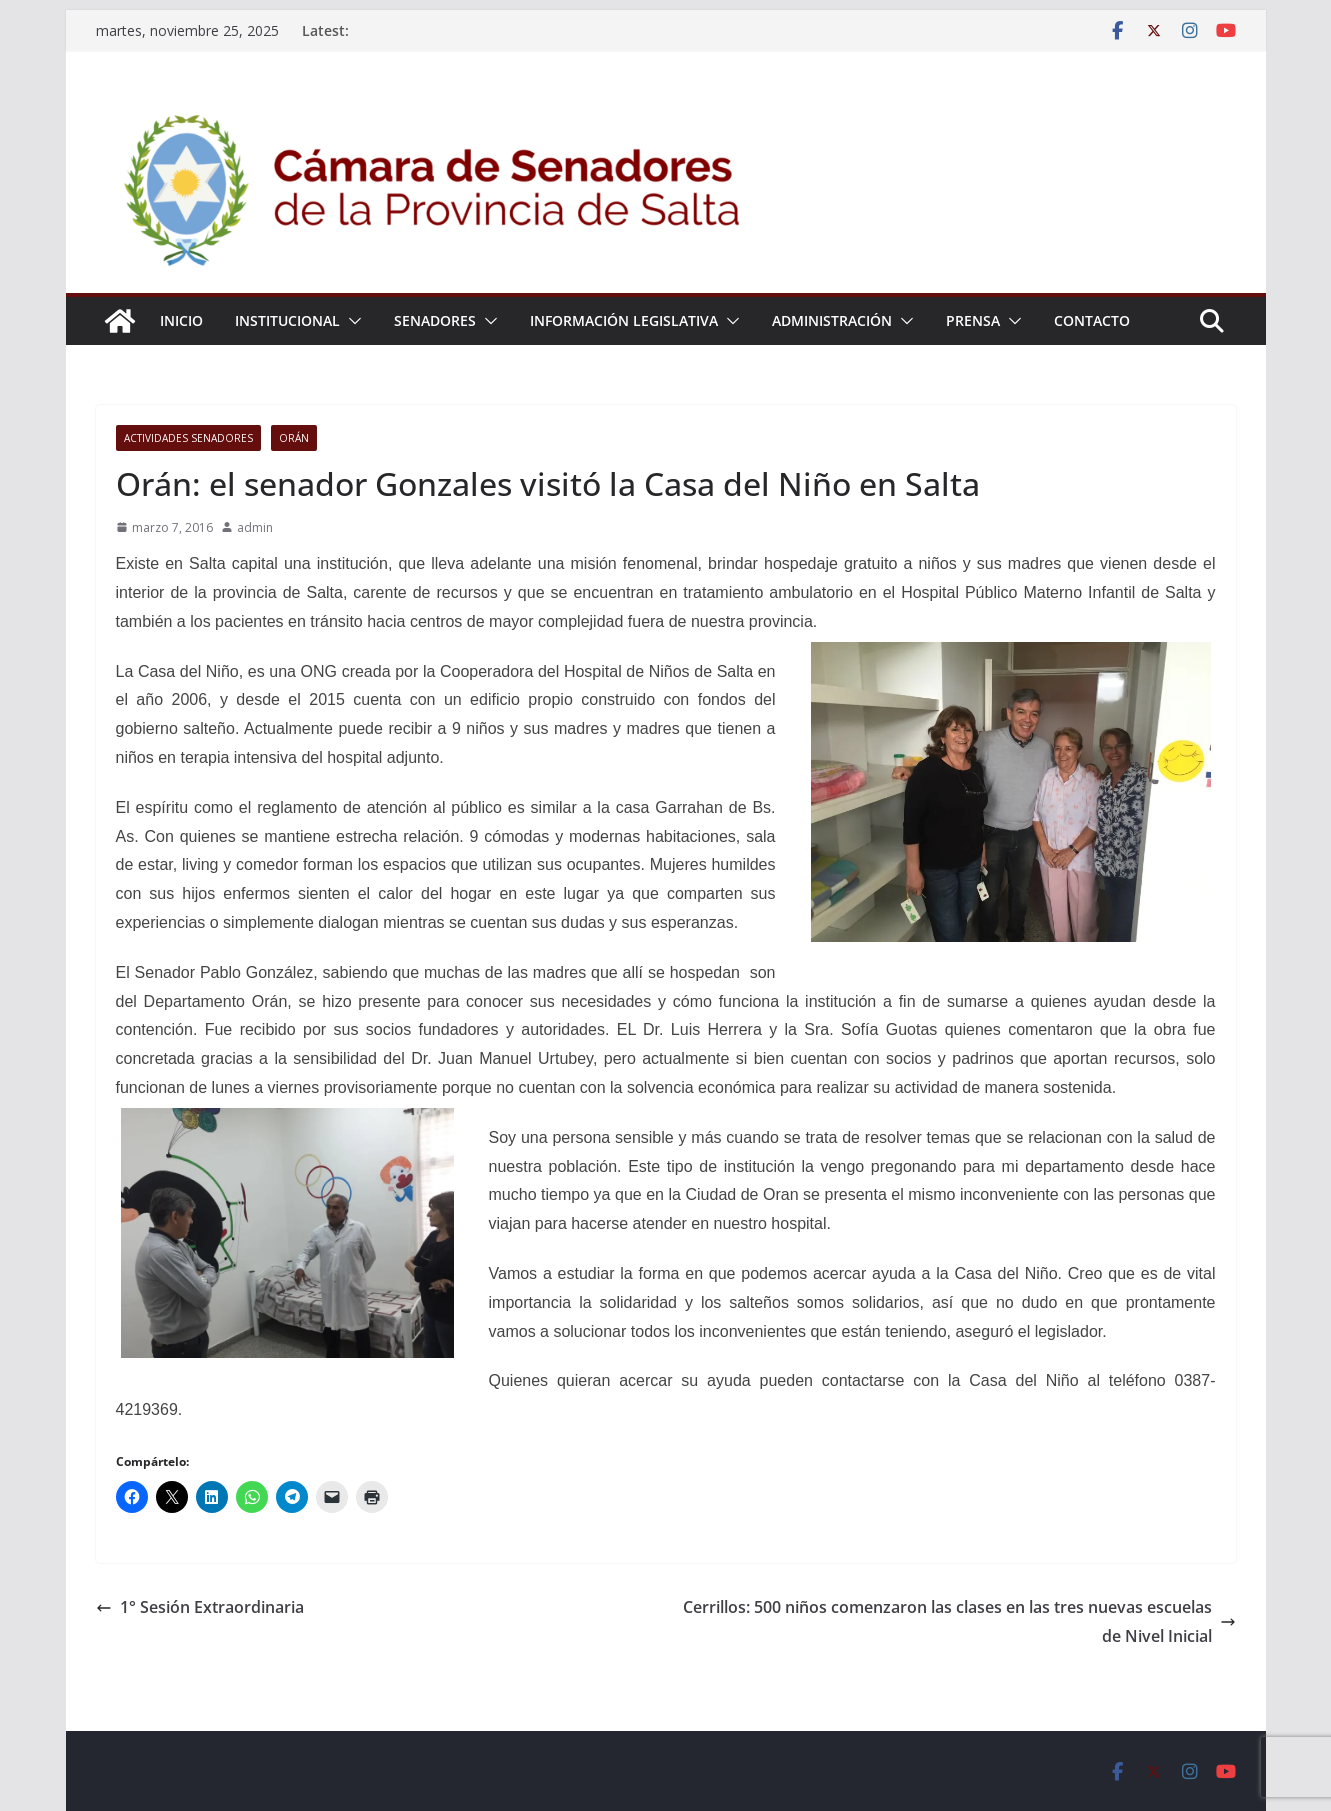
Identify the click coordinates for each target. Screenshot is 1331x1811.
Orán (294, 438)
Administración (832, 320)
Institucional (287, 320)
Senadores (435, 320)
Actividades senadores (188, 438)
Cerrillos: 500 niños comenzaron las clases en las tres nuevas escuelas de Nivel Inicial (959, 1621)
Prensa (973, 320)
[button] (351, 321)
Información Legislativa (624, 320)
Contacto (1092, 320)
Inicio (181, 320)
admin (255, 527)
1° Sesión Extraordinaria (200, 1607)
